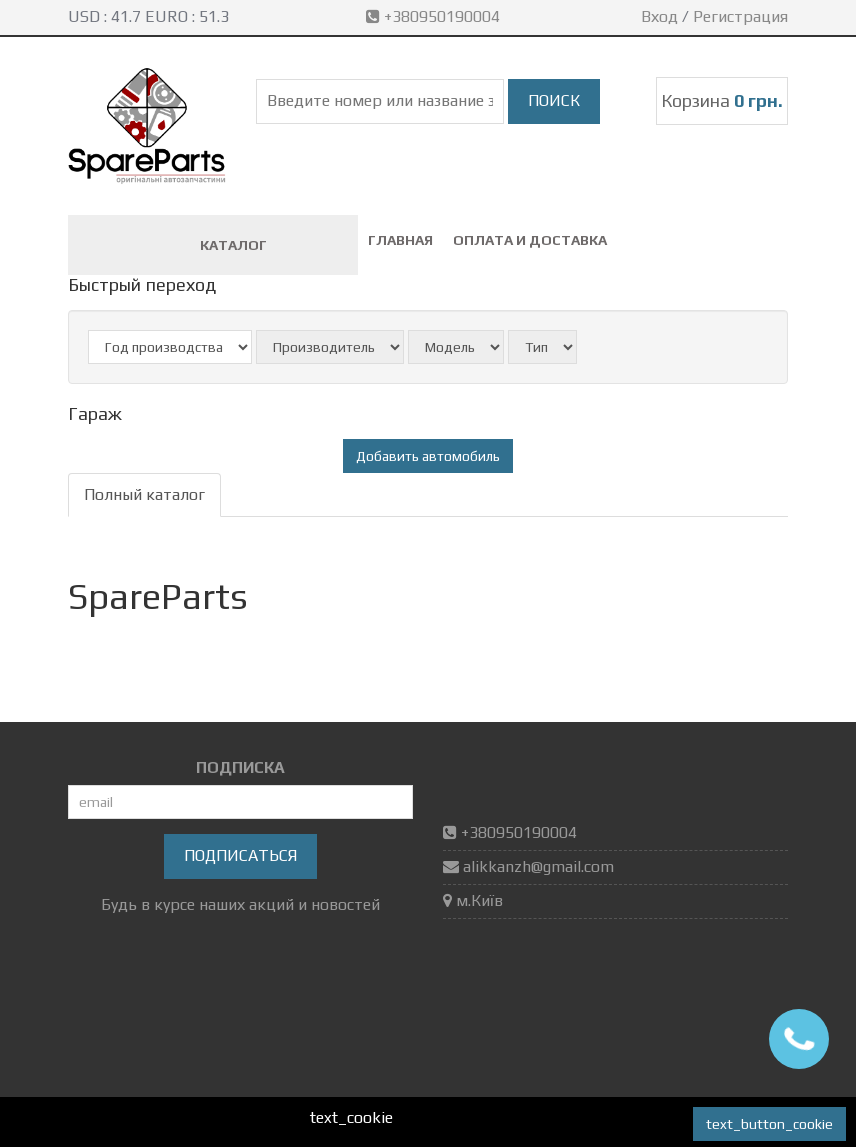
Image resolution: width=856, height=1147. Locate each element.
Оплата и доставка (530, 240)
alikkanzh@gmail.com (538, 866)
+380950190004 (435, 16)
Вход (659, 16)
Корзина (722, 100)
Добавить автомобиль (428, 456)
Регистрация (740, 16)
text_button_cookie (769, 1124)
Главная (400, 240)
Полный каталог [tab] (144, 494)
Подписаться (240, 855)
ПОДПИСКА (240, 767)
